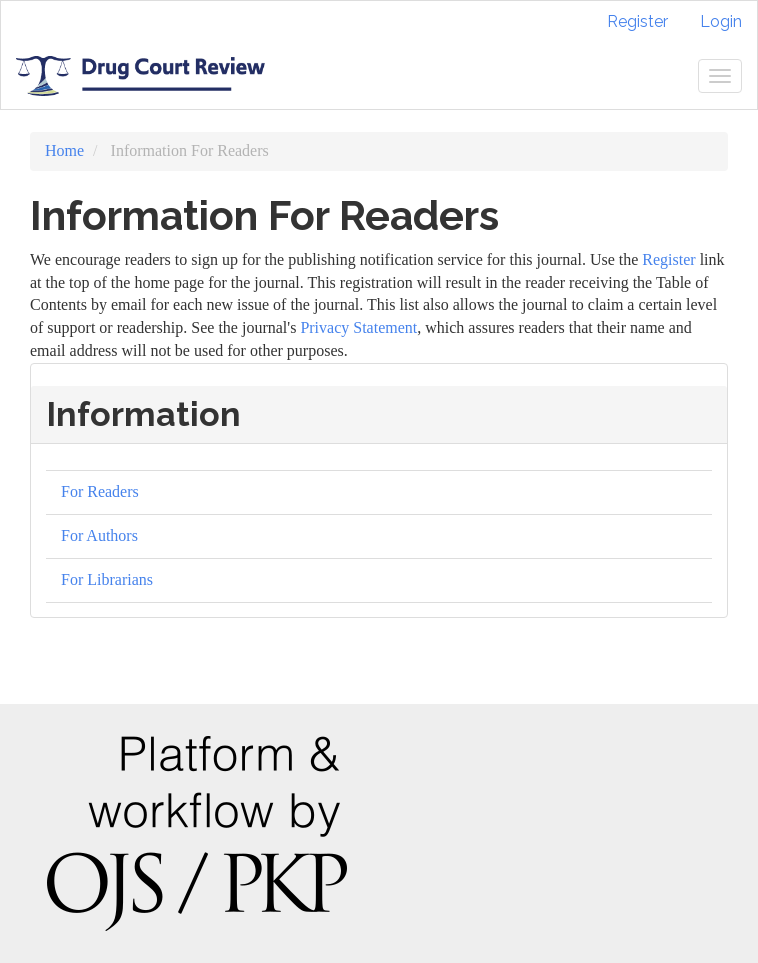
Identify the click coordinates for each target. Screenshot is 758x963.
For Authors (99, 535)
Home (64, 150)
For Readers (100, 491)
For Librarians (107, 579)
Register (637, 21)
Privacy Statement (358, 327)
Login (721, 21)
